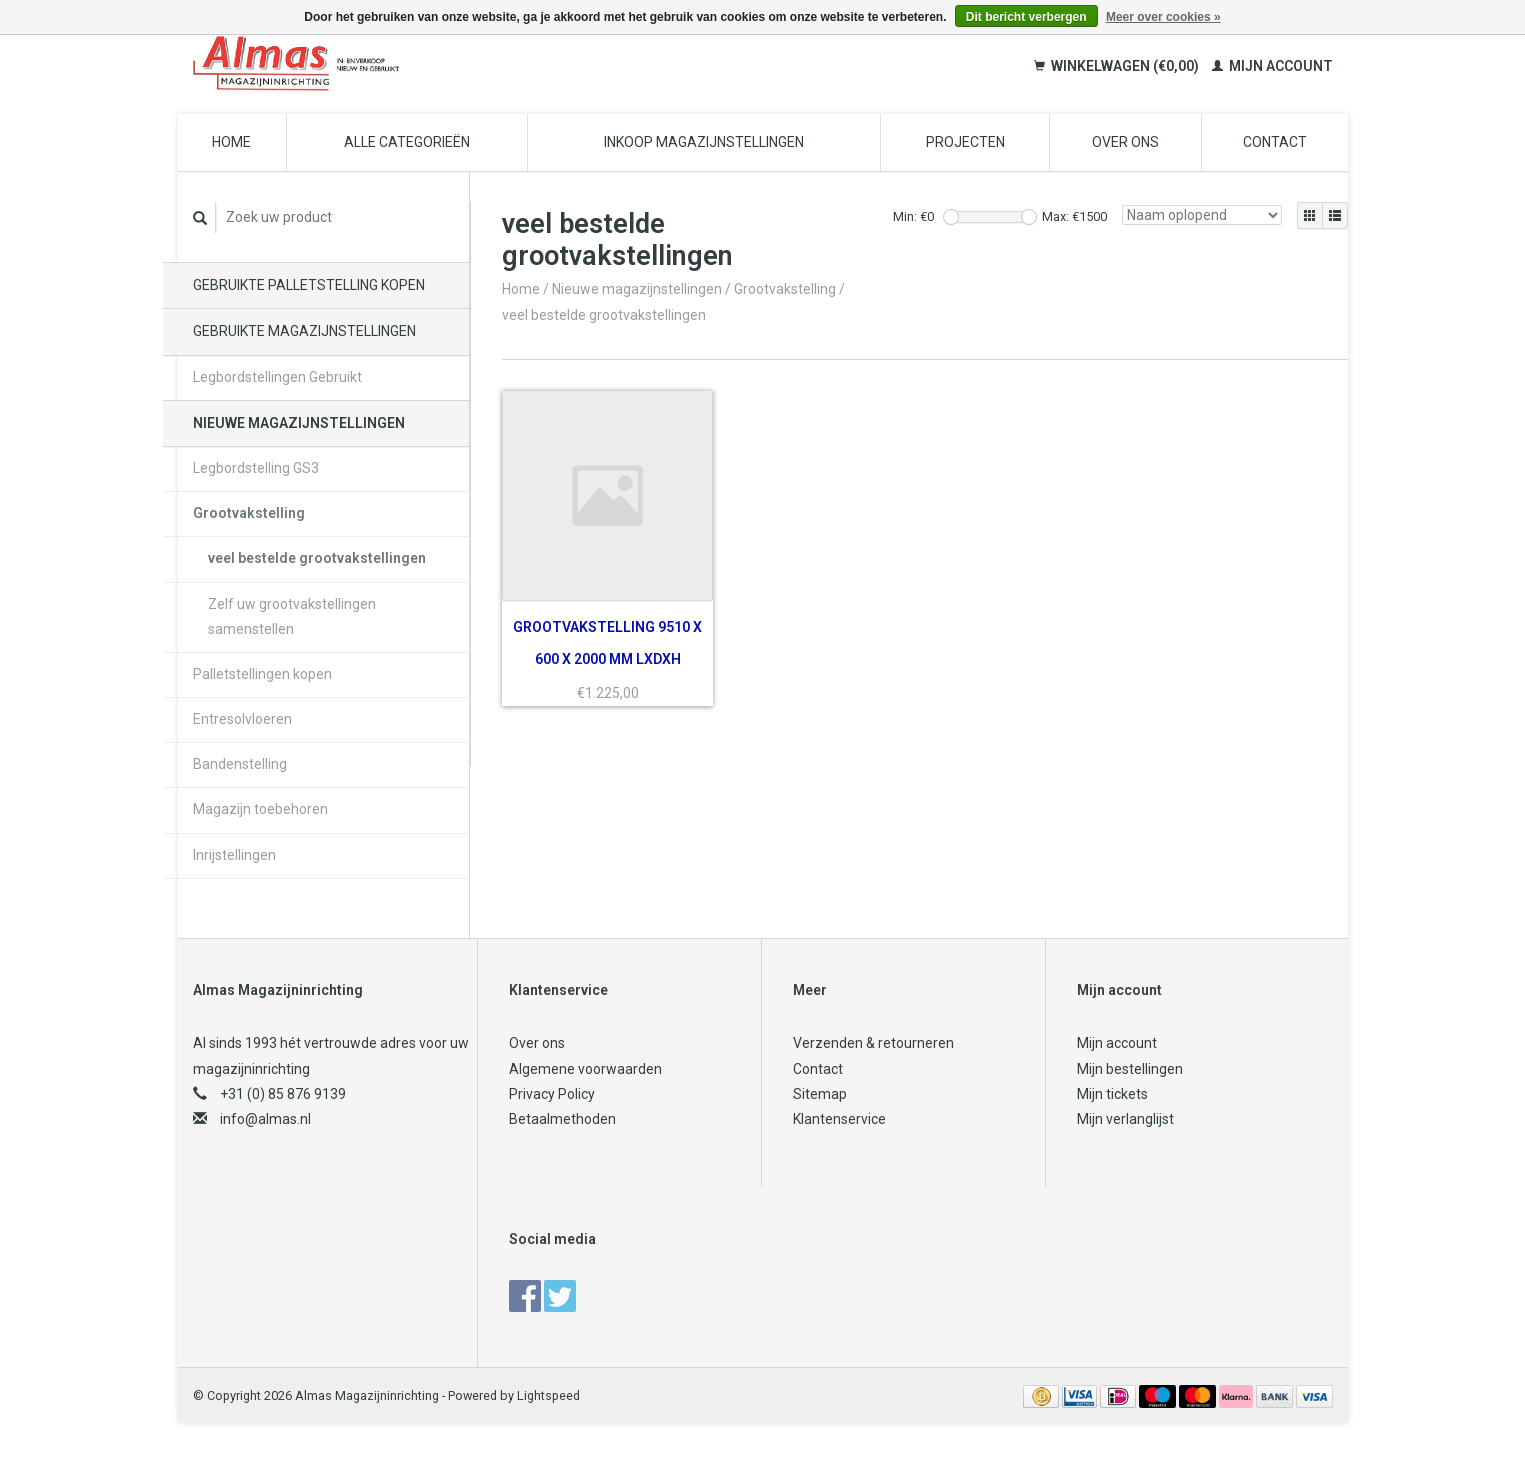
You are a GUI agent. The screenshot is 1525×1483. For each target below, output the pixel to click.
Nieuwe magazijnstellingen (299, 423)
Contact (1275, 142)
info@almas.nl (265, 1119)
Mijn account (1272, 66)
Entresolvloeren (242, 719)
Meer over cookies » (1163, 17)
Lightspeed (548, 1395)
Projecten (965, 142)
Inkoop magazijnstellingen (704, 142)
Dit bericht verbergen (1026, 17)
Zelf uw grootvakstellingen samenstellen (292, 616)
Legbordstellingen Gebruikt (277, 377)
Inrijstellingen (234, 855)
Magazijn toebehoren (260, 809)
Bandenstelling (240, 764)
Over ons (1125, 142)
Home (231, 142)
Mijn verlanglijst (1125, 1119)
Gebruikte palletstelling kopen (309, 285)
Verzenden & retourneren (873, 1043)
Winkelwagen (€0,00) (1118, 66)
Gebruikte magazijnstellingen (304, 331)
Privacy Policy (552, 1094)
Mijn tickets (1112, 1094)
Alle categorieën (407, 142)
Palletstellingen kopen (262, 674)
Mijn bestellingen (1130, 1069)
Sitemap (820, 1094)
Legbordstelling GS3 (256, 468)
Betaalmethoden (562, 1119)
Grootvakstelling (249, 513)
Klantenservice (839, 1119)
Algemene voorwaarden (585, 1069)
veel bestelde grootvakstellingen (317, 558)
